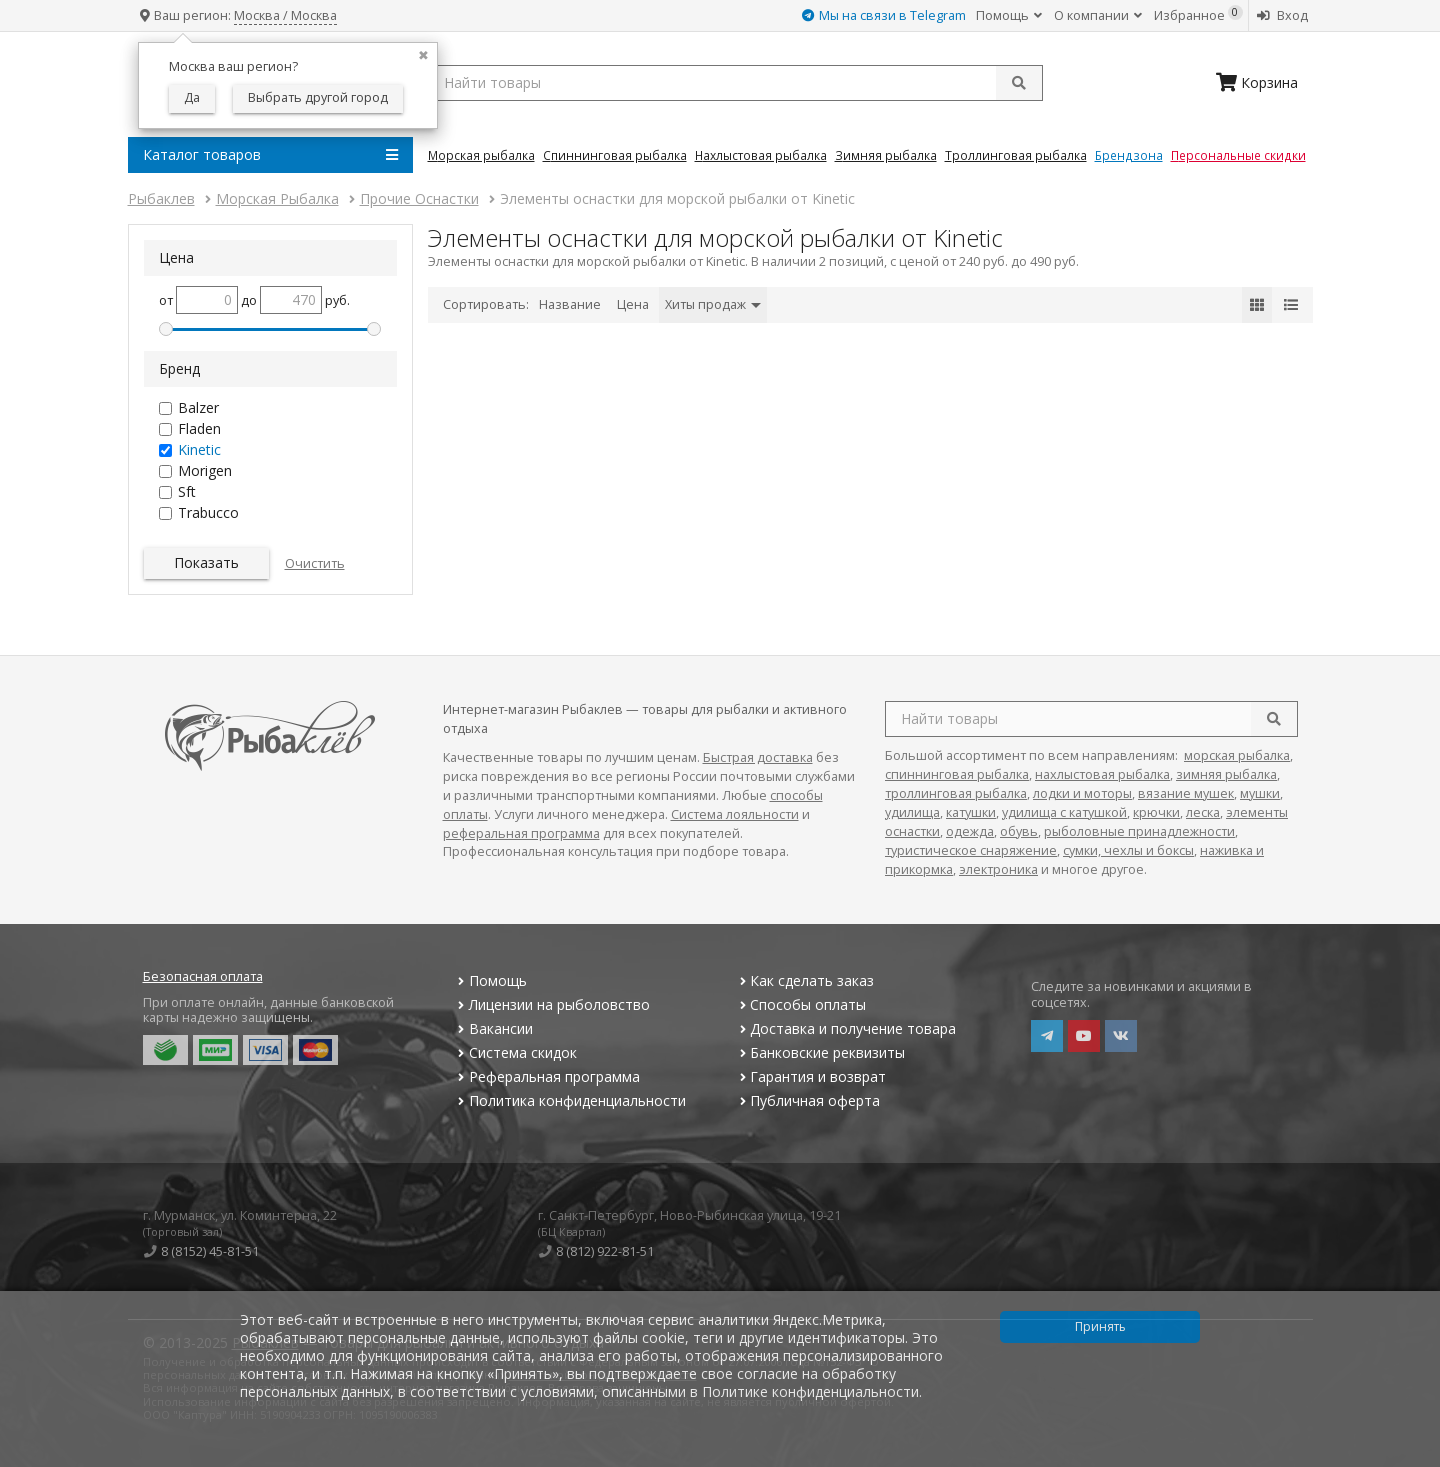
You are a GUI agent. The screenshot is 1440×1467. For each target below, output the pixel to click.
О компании (1098, 15)
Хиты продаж (713, 304)
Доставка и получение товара (845, 1028)
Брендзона (1129, 155)
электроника (998, 869)
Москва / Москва (285, 15)
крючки (1156, 812)
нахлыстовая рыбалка (1102, 774)
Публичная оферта (807, 1100)
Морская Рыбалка (481, 155)
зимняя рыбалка (1226, 774)
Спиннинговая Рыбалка (615, 155)
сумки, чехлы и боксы (1128, 850)
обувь (1019, 831)
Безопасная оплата (203, 976)
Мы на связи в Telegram (884, 15)
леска (1203, 812)
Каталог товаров (270, 155)
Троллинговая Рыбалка (1016, 155)
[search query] (735, 83)
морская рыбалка (1237, 755)
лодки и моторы (1082, 793)
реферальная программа (521, 833)
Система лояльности (735, 814)
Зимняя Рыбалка (886, 155)
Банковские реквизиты (820, 1052)
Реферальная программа (547, 1076)
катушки (971, 812)
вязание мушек (1186, 793)
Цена (633, 304)
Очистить (315, 563)
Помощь (1009, 15)
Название (570, 304)
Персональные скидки (1238, 155)
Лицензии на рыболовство (552, 1004)
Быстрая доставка (758, 757)
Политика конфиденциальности (570, 1100)
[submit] (1019, 83)
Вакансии (493, 1028)
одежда (970, 831)
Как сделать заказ (804, 980)
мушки (1260, 793)
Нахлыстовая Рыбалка (761, 155)
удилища (912, 812)
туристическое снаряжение (971, 850)
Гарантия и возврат (810, 1076)
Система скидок (515, 1052)
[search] (1274, 719)
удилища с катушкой (1064, 812)
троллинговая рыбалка (956, 793)
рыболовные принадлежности (1139, 831)
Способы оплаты (800, 1004)
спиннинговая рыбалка (957, 774)
